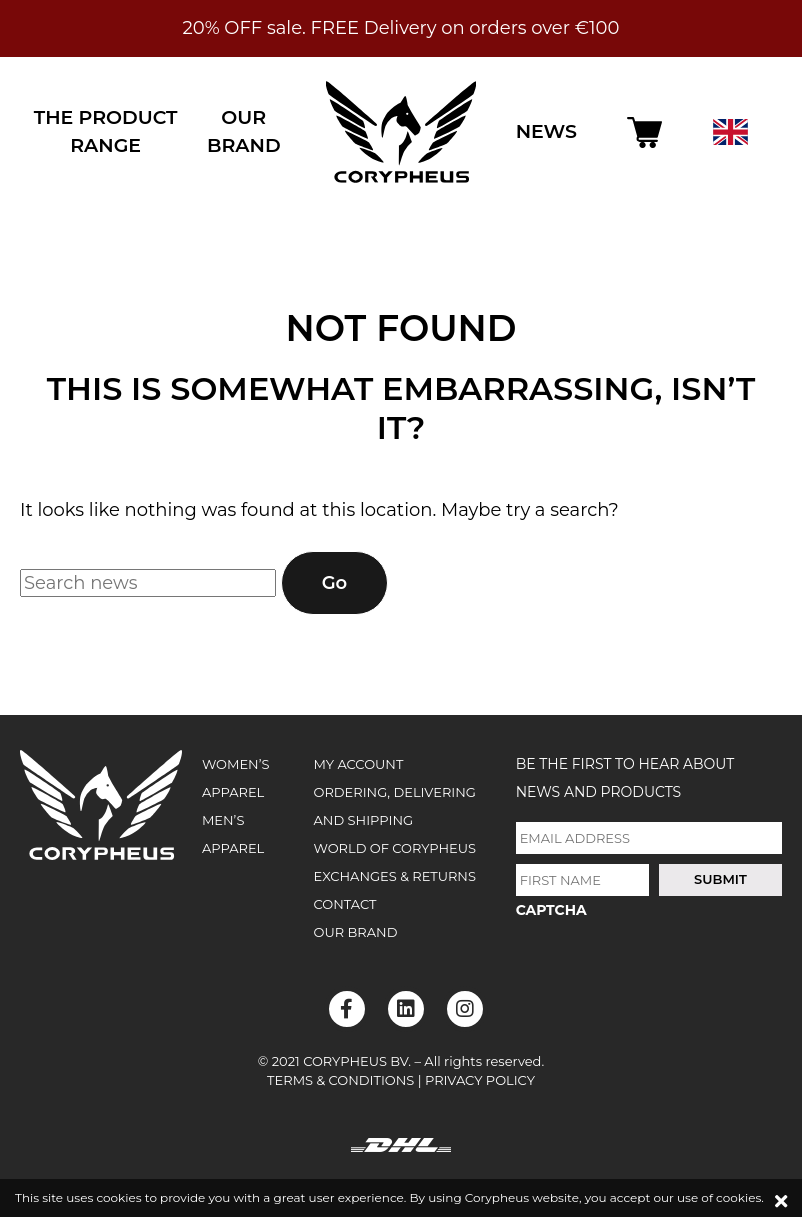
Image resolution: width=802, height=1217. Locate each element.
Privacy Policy (480, 1080)
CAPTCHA (551, 910)
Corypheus (400, 132)
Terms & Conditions (340, 1080)
